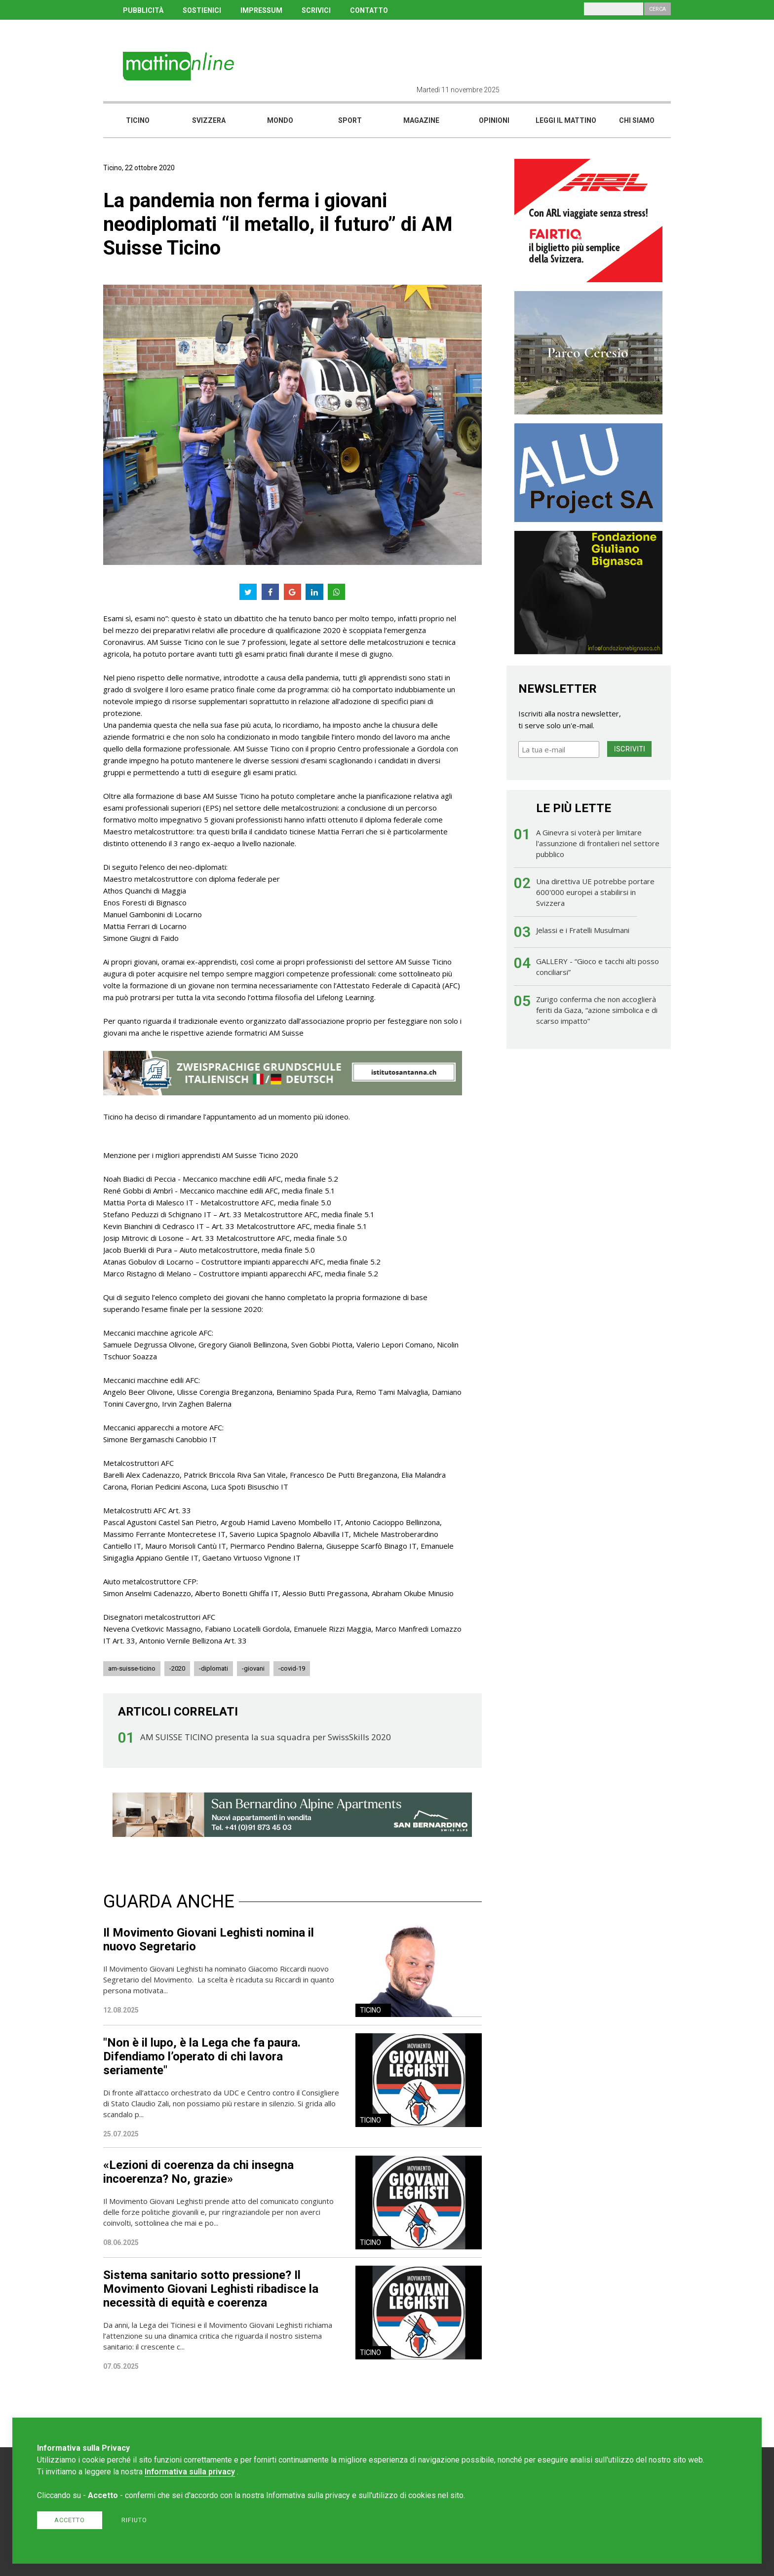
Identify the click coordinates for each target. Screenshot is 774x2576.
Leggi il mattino (566, 120)
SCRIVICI (316, 10)
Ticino (138, 120)
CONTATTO (369, 10)
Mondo (280, 120)
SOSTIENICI (202, 10)
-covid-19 (291, 1668)
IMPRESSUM (261, 10)
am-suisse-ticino (131, 1668)
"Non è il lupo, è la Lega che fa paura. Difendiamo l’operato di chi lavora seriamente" (202, 2056)
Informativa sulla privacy (190, 2471)
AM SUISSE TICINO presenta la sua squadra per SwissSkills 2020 (265, 1737)
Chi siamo (637, 120)
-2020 (177, 1668)
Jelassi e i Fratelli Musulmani (582, 930)
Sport (350, 120)
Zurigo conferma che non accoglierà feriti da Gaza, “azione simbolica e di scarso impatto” (597, 1010)
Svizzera (209, 120)
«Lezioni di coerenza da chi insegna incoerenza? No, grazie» (198, 2172)
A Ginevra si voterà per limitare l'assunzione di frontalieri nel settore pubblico (597, 843)
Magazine (421, 120)
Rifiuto (134, 2520)
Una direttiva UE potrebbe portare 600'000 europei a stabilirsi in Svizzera (595, 892)
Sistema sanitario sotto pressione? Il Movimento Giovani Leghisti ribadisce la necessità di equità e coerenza (210, 2289)
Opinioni (494, 120)
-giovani (253, 1668)
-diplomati (213, 1668)
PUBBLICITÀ (143, 10)
